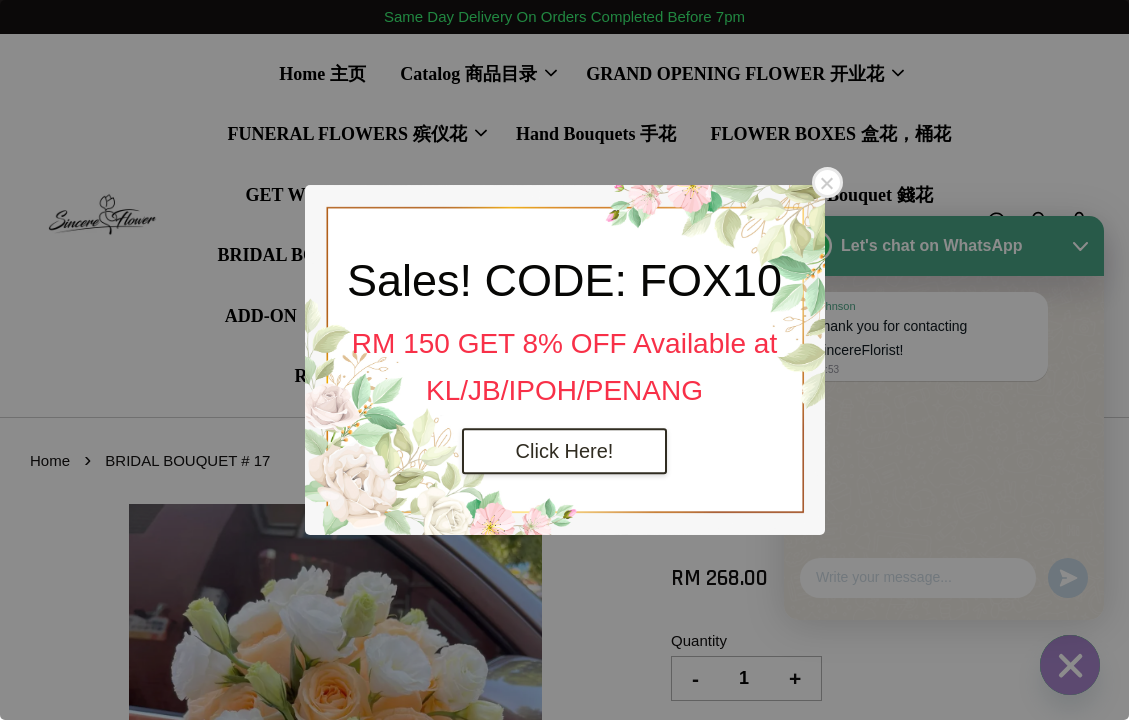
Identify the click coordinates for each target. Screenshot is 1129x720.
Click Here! (565, 451)
